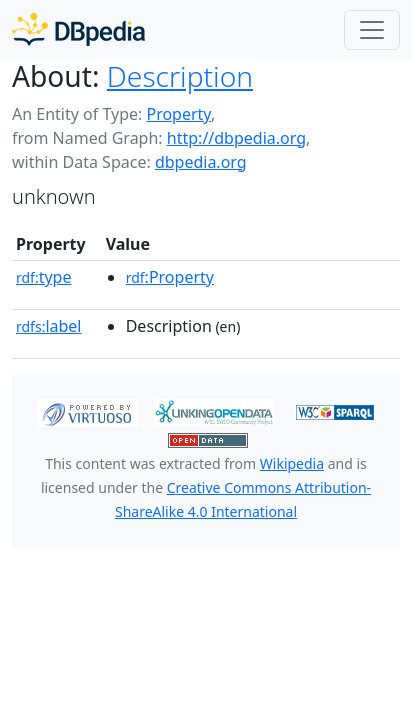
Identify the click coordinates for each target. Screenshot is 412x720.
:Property (170, 277)
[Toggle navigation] (372, 30)
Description (180, 76)
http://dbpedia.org (236, 138)
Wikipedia (292, 463)
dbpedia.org (201, 162)
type (44, 277)
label (49, 326)
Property (178, 114)
